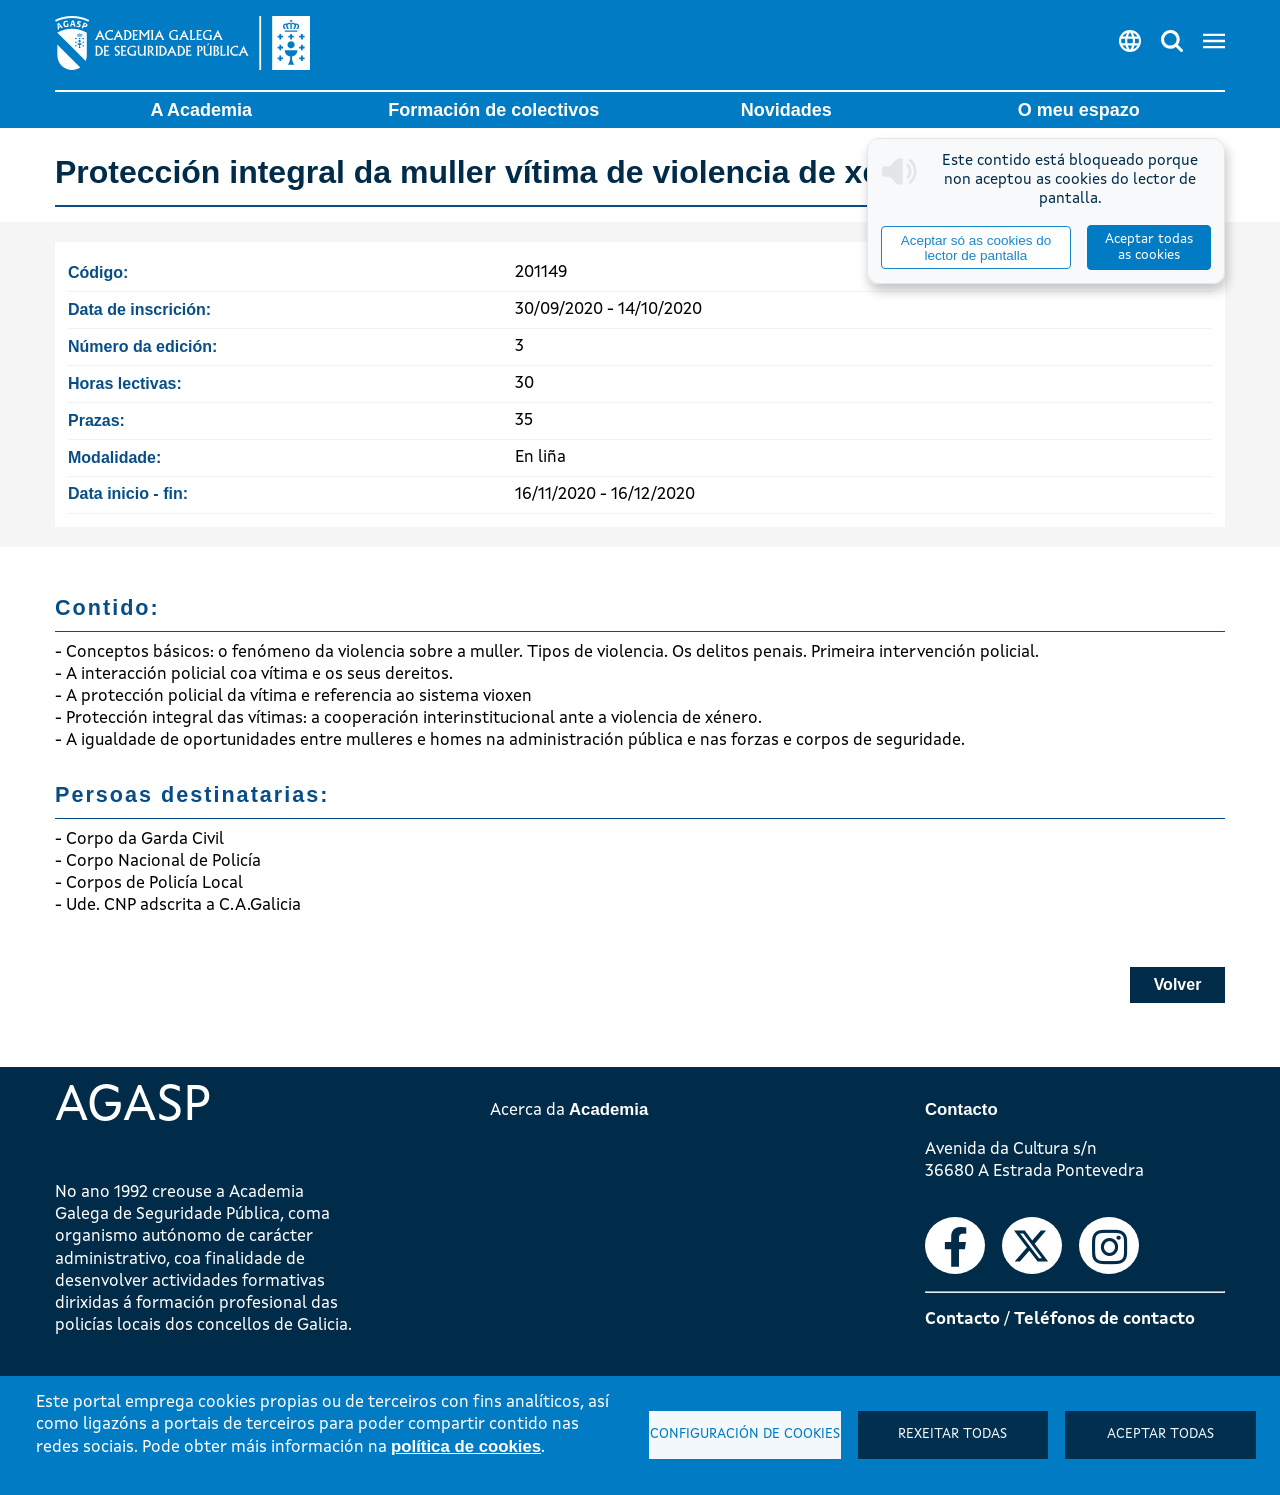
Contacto (962, 1319)
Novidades (786, 110)
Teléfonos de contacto (1104, 1319)
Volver (1178, 984)
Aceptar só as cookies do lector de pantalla (976, 248)
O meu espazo (1079, 110)
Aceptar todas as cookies (1149, 247)
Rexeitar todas (952, 1434)
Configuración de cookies (745, 1434)
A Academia (201, 110)
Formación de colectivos (493, 110)
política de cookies (466, 1446)
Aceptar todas (1160, 1434)
